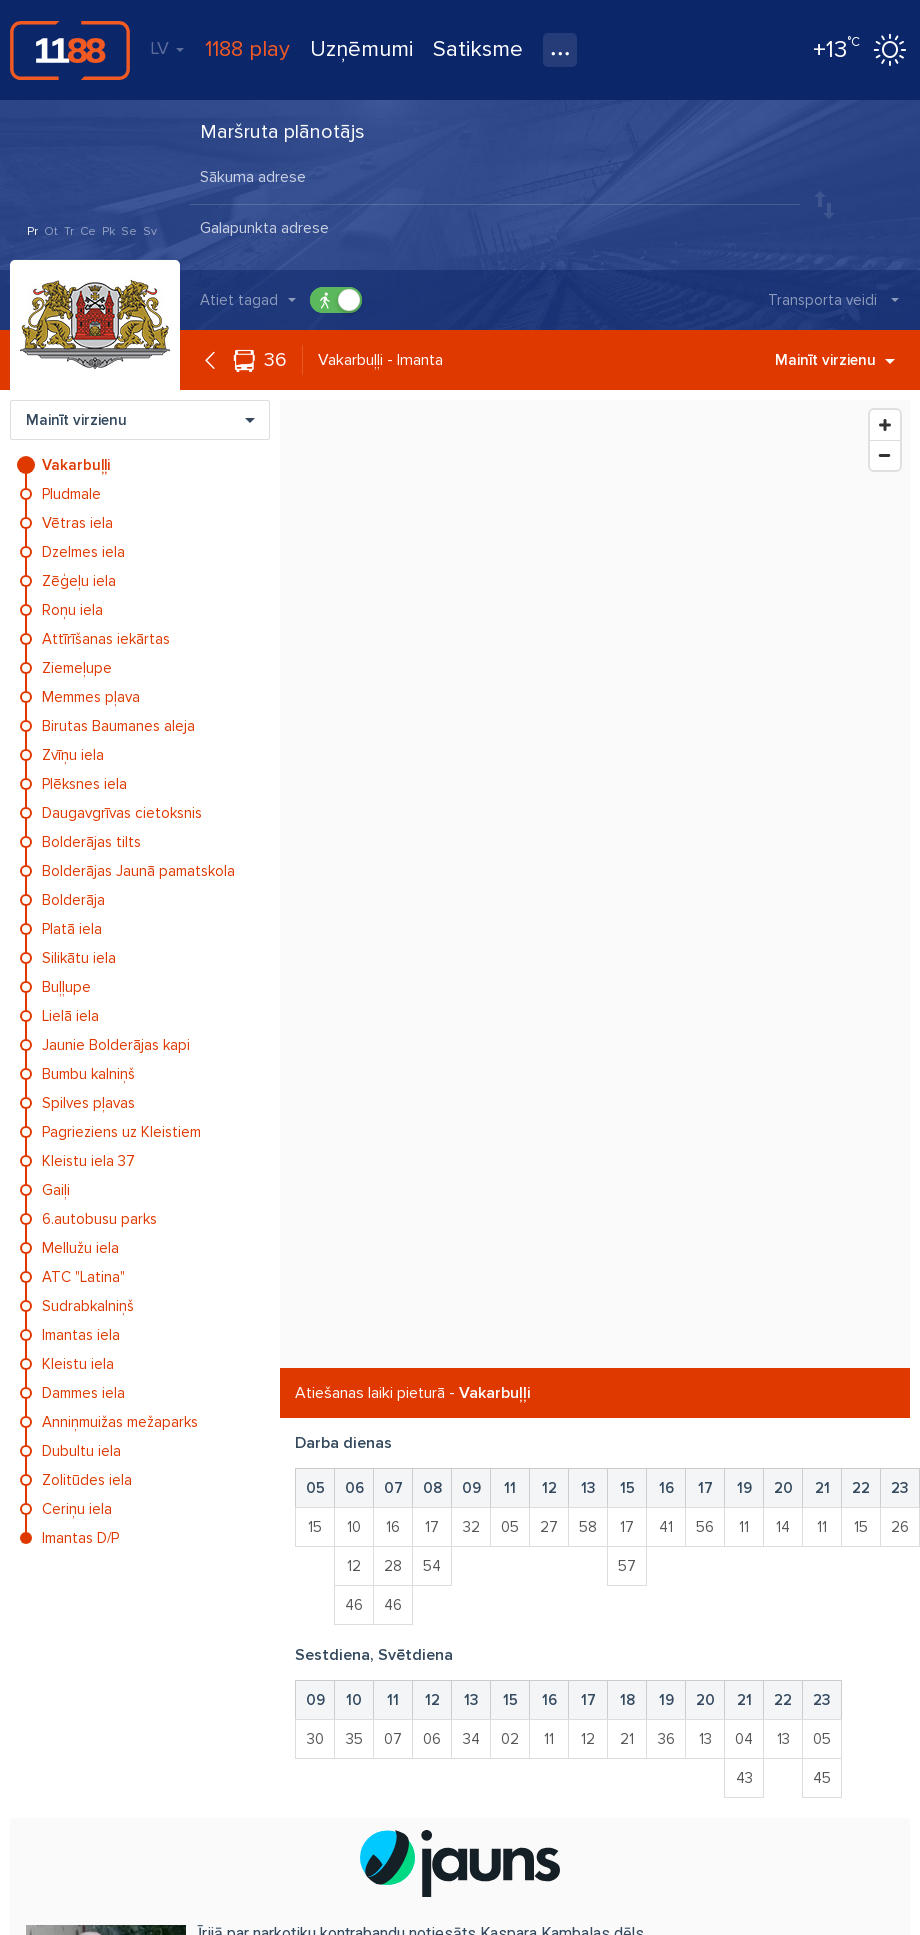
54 (432, 1566)
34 (471, 1739)
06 (432, 1739)
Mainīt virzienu (835, 360)
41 (666, 1527)
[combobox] (495, 179)
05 (510, 1527)
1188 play (247, 49)
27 (549, 1527)
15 (315, 1527)
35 (354, 1739)
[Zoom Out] (885, 455)
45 (822, 1778)
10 (354, 1527)
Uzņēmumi (361, 49)
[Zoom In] (885, 425)
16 (393, 1527)
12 (354, 1566)
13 (705, 1739)
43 (744, 1778)
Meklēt (875, 204)
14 (783, 1527)
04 (744, 1739)
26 (900, 1527)
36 (275, 360)
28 (393, 1566)
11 (744, 1527)
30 (315, 1739)
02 (510, 1739)
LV (167, 48)
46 (354, 1605)
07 (393, 1739)
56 (705, 1527)
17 (432, 1527)
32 (471, 1527)
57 (627, 1566)
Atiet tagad (239, 300)
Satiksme (478, 49)
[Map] (595, 884)
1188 (70, 50)
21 (627, 1739)
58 (588, 1527)
